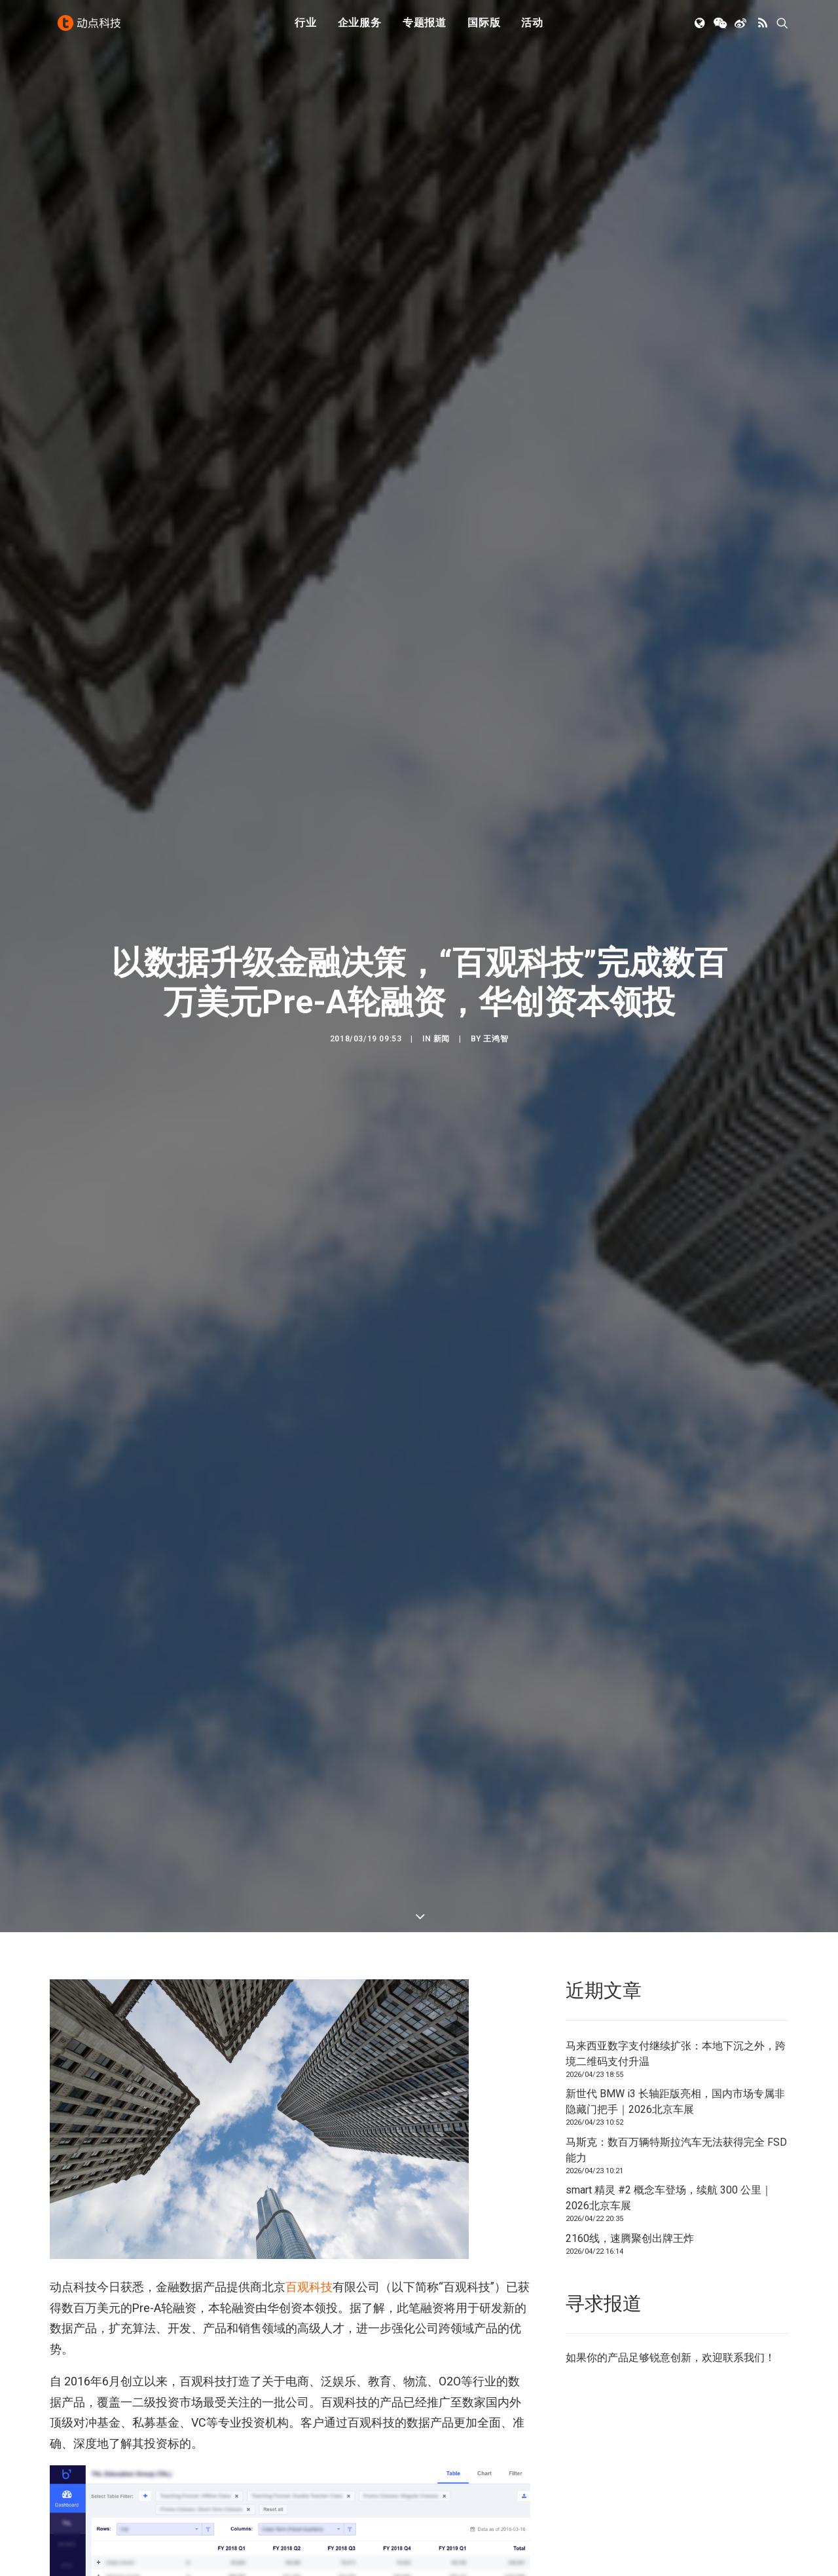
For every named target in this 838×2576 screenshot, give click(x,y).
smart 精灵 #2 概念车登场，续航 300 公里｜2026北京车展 (669, 2109)
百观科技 (309, 2198)
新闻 (441, 994)
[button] (701, 28)
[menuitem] (305, 28)
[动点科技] (92, 28)
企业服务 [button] (360, 28)
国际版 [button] (483, 28)
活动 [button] (532, 28)
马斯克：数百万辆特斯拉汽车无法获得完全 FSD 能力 (676, 2061)
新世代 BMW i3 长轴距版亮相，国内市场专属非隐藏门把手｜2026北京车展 (675, 2012)
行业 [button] (306, 28)
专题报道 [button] (424, 28)
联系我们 (744, 2268)
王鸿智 (495, 994)
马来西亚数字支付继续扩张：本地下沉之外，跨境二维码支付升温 (676, 1965)
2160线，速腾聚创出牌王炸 (630, 2149)
